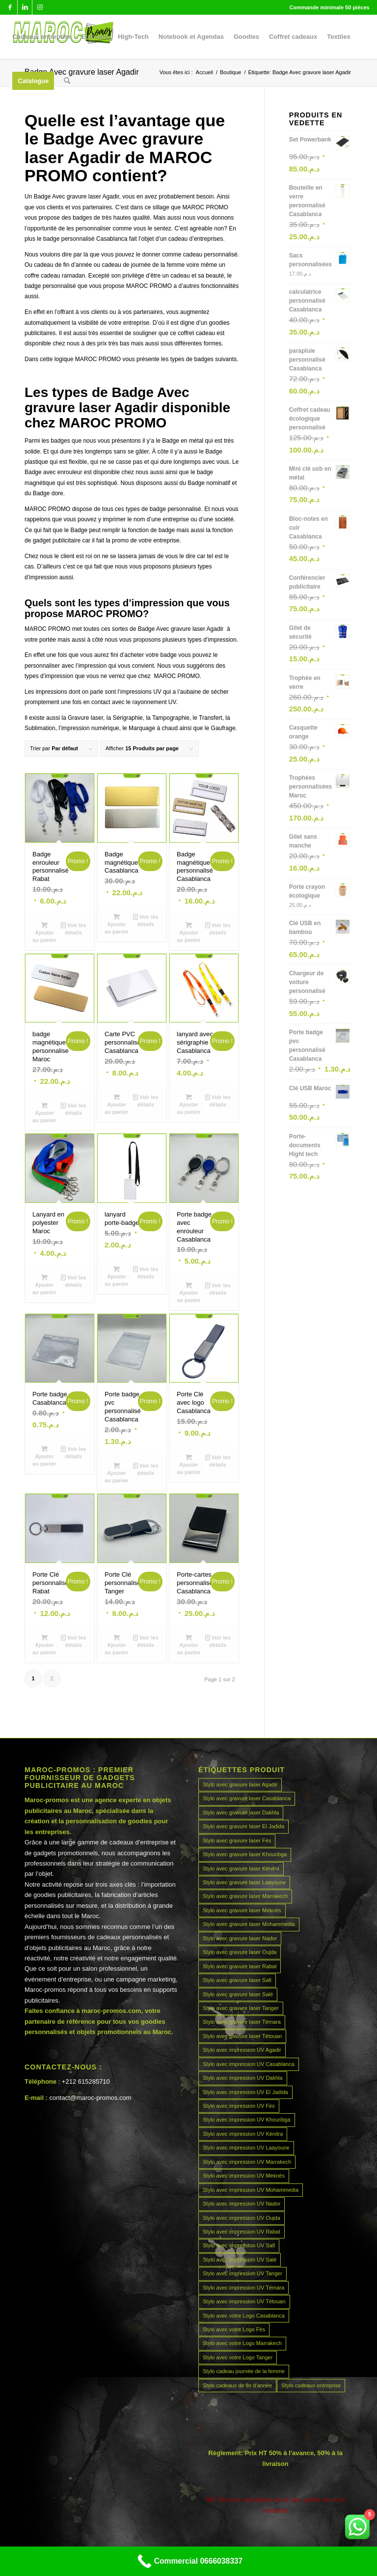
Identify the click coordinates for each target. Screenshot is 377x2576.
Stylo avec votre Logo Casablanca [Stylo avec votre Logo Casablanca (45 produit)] (244, 2316)
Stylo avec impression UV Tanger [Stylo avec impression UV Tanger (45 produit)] (242, 2273)
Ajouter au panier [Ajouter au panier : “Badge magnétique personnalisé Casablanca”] (189, 932)
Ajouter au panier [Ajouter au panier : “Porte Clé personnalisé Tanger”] (117, 1644)
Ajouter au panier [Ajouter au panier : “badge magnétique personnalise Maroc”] (44, 1112)
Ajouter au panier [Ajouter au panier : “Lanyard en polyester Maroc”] (44, 1284)
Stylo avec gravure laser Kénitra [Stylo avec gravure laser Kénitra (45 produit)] (241, 1868)
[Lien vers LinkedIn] (25, 7)
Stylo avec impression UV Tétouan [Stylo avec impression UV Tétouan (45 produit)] (244, 2301)
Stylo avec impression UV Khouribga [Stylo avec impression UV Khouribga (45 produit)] (247, 2120)
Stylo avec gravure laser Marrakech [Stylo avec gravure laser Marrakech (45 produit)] (245, 1896)
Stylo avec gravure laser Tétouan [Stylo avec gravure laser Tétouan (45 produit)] (242, 2036)
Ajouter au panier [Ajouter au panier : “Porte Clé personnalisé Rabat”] (44, 1644)
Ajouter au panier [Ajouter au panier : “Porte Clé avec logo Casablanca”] (189, 1464)
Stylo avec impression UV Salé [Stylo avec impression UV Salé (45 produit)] (239, 2260)
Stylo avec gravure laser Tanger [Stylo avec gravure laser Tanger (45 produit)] (241, 2008)
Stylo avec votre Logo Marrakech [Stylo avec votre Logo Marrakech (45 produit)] (242, 2343)
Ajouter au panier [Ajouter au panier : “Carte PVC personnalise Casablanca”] (117, 1104)
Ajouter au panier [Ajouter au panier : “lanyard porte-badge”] (117, 1276)
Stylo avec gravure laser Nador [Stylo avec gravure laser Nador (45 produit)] (240, 1938)
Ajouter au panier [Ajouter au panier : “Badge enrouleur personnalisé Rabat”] (44, 932)
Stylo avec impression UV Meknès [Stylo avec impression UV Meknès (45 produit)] (244, 2176)
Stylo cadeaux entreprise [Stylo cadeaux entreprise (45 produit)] (311, 2385)
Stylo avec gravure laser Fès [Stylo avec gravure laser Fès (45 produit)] (237, 1840)
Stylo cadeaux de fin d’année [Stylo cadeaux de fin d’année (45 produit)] (237, 2385)
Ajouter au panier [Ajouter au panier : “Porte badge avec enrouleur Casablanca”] (189, 1292)
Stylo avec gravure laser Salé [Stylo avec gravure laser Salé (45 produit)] (238, 1994)
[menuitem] (42, 37)
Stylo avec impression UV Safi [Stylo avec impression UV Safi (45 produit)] (239, 2245)
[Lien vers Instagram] (39, 7)
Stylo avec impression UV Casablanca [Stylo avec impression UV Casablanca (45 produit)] (248, 2064)
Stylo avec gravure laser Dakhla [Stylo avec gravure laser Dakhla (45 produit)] (241, 1812)
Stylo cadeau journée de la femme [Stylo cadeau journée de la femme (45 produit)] (244, 2371)
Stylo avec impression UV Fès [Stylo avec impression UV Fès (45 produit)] (239, 2106)
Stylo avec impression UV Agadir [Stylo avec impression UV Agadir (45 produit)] (242, 2050)
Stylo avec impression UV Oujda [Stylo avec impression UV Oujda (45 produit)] (241, 2218)
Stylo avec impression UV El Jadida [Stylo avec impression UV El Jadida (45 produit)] (245, 2092)
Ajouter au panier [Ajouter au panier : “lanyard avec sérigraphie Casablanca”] (189, 1104)
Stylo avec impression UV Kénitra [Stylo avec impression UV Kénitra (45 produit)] (243, 2134)
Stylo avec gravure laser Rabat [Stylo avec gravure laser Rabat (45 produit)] (239, 1966)
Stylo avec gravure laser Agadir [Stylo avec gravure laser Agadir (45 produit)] (240, 1784)
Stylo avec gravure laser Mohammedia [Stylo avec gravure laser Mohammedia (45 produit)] (249, 1924)
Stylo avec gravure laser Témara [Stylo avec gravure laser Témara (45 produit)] (242, 2022)
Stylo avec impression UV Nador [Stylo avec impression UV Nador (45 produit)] (241, 2204)
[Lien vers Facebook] (10, 7)
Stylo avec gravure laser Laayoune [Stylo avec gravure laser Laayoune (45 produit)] (244, 1882)
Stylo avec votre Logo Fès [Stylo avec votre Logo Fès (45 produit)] (234, 2329)
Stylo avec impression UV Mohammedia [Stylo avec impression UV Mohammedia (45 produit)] (250, 2190)
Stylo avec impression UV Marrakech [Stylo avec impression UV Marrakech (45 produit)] (247, 2162)
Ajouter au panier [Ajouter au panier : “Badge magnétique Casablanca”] (117, 923)
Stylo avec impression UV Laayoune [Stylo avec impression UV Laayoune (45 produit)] (246, 2148)
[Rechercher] (67, 81)
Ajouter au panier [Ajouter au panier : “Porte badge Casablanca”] (44, 1456)
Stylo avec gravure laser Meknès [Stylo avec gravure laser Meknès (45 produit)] (242, 1910)
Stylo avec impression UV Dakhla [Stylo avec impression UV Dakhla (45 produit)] (243, 2078)
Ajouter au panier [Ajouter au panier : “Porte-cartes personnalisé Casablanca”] (189, 1644)
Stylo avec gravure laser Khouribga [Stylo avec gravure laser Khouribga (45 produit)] (245, 1854)
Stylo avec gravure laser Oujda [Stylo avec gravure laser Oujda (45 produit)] (239, 1952)
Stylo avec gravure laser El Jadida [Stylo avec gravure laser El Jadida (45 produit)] (243, 1826)
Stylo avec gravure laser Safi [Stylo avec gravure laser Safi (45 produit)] (237, 1980)
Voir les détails (73, 928)
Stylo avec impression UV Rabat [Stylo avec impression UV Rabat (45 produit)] (241, 2232)
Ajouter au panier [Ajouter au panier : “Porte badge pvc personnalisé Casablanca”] (117, 1472)
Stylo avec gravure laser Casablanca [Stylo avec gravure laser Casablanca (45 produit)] (247, 1798)
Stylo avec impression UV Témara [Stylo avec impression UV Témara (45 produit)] (243, 2288)
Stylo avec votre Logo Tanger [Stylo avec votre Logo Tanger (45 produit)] (237, 2357)
